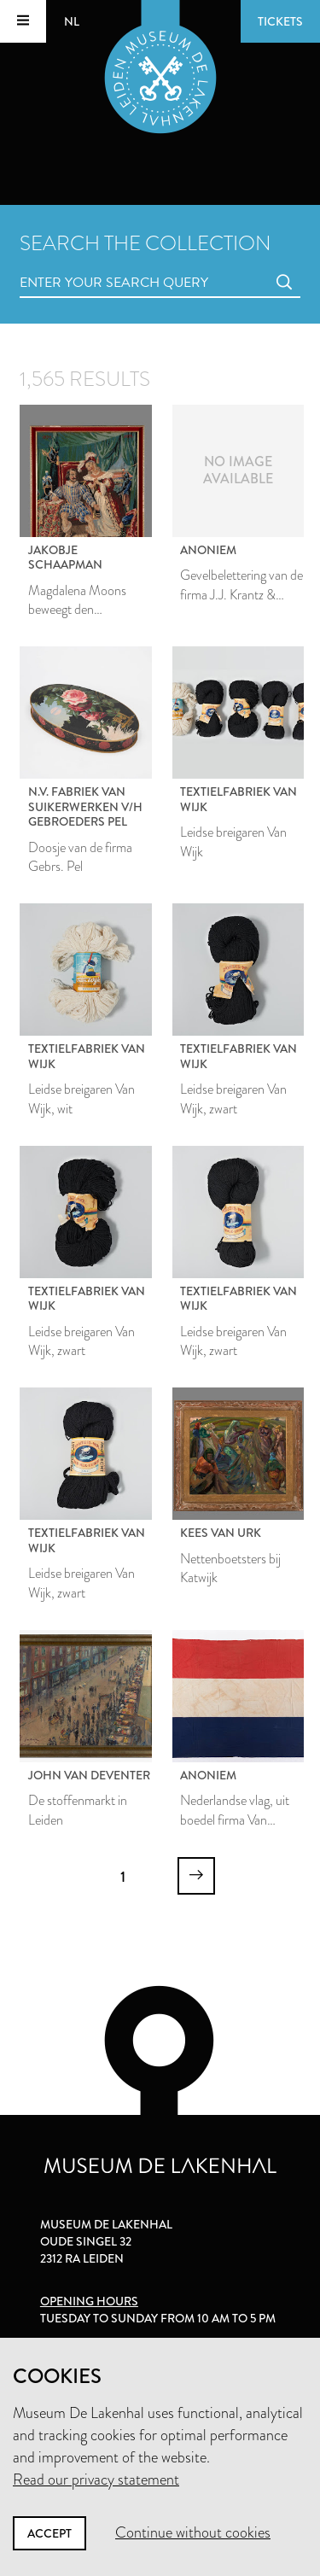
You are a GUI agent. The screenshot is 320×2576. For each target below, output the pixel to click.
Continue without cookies (193, 2532)
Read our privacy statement (96, 2479)
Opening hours (89, 2301)
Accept (49, 2533)
